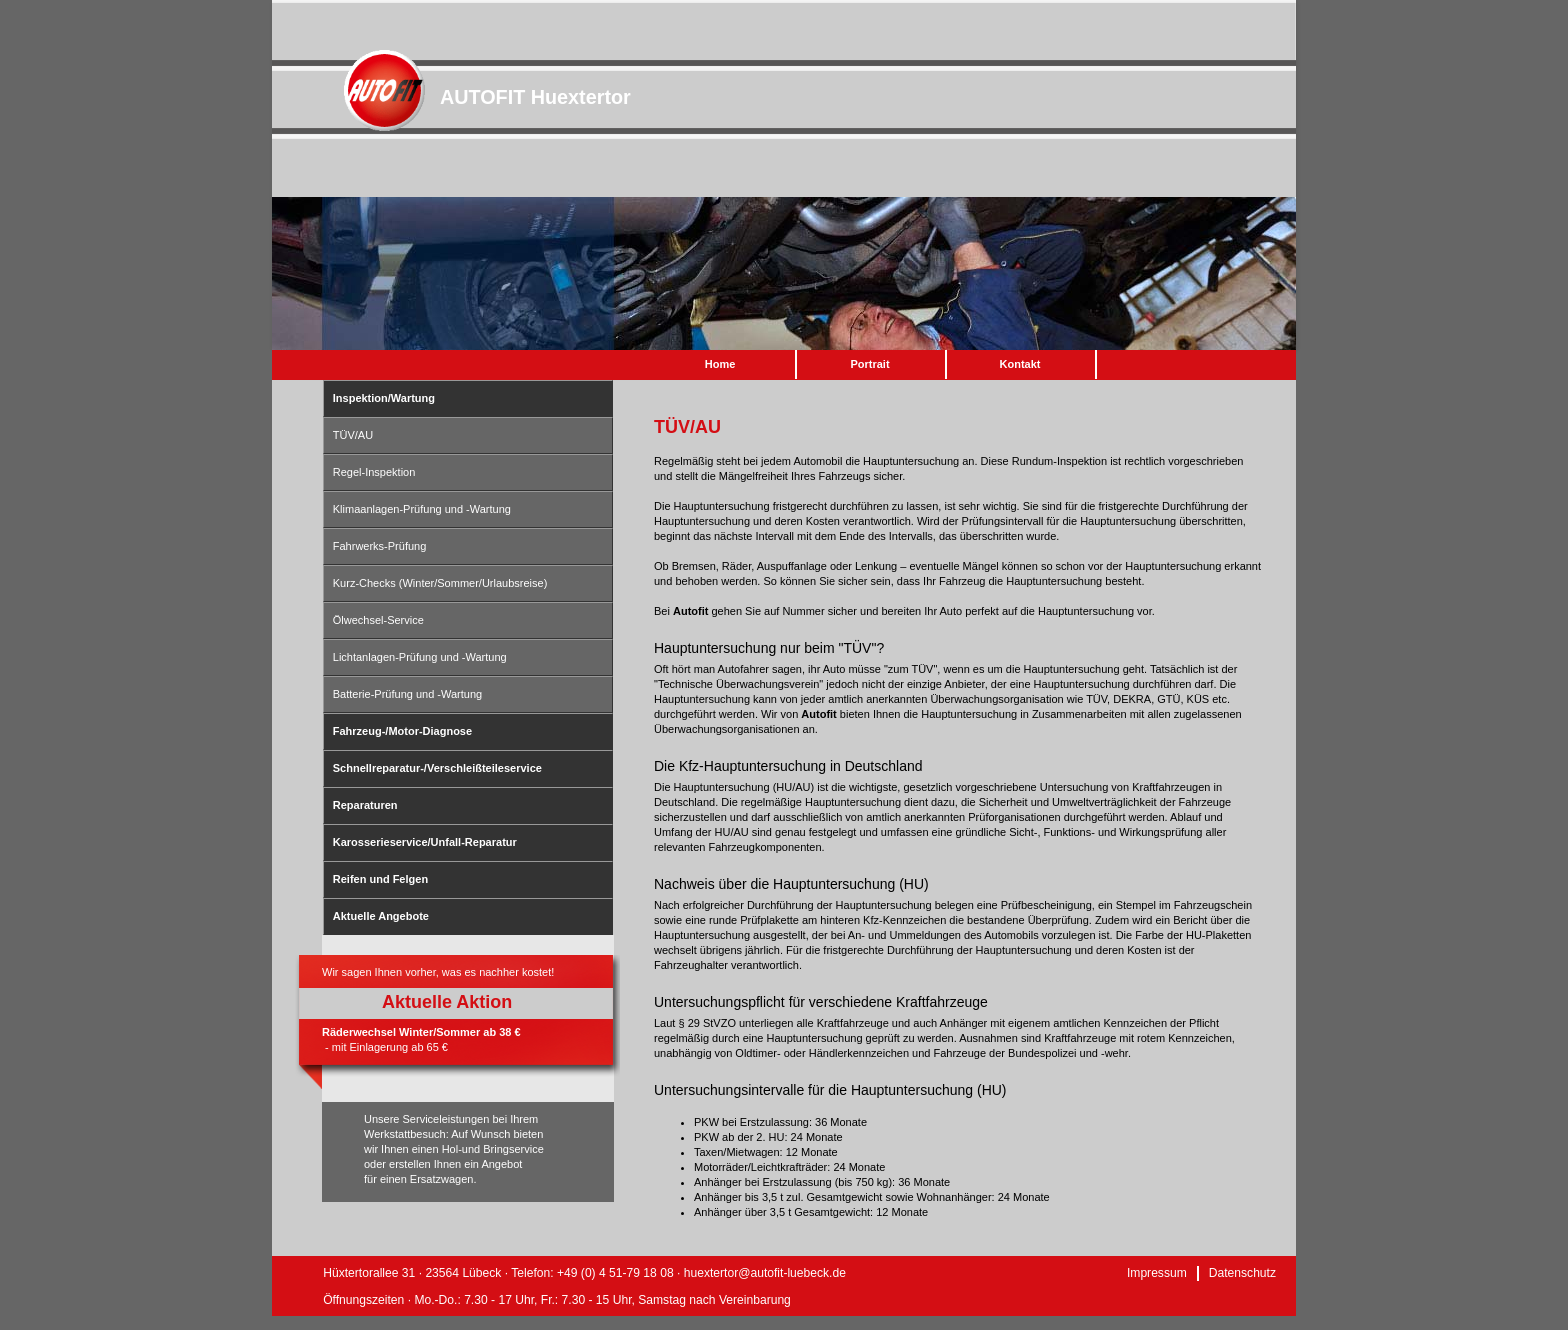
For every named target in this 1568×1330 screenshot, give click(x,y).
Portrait (869, 364)
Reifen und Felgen (380, 879)
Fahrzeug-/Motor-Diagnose (402, 731)
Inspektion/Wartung (384, 398)
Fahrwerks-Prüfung (380, 546)
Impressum (1157, 1273)
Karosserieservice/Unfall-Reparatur (425, 842)
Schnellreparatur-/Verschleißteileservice (437, 768)
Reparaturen (365, 805)
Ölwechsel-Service (378, 620)
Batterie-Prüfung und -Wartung (407, 694)
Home (720, 364)
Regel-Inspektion (374, 472)
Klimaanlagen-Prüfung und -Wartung (422, 509)
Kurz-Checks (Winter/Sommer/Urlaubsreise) (440, 583)
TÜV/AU (353, 435)
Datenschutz (1242, 1273)
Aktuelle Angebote (381, 916)
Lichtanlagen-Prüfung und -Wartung (420, 657)
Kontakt (1020, 364)
